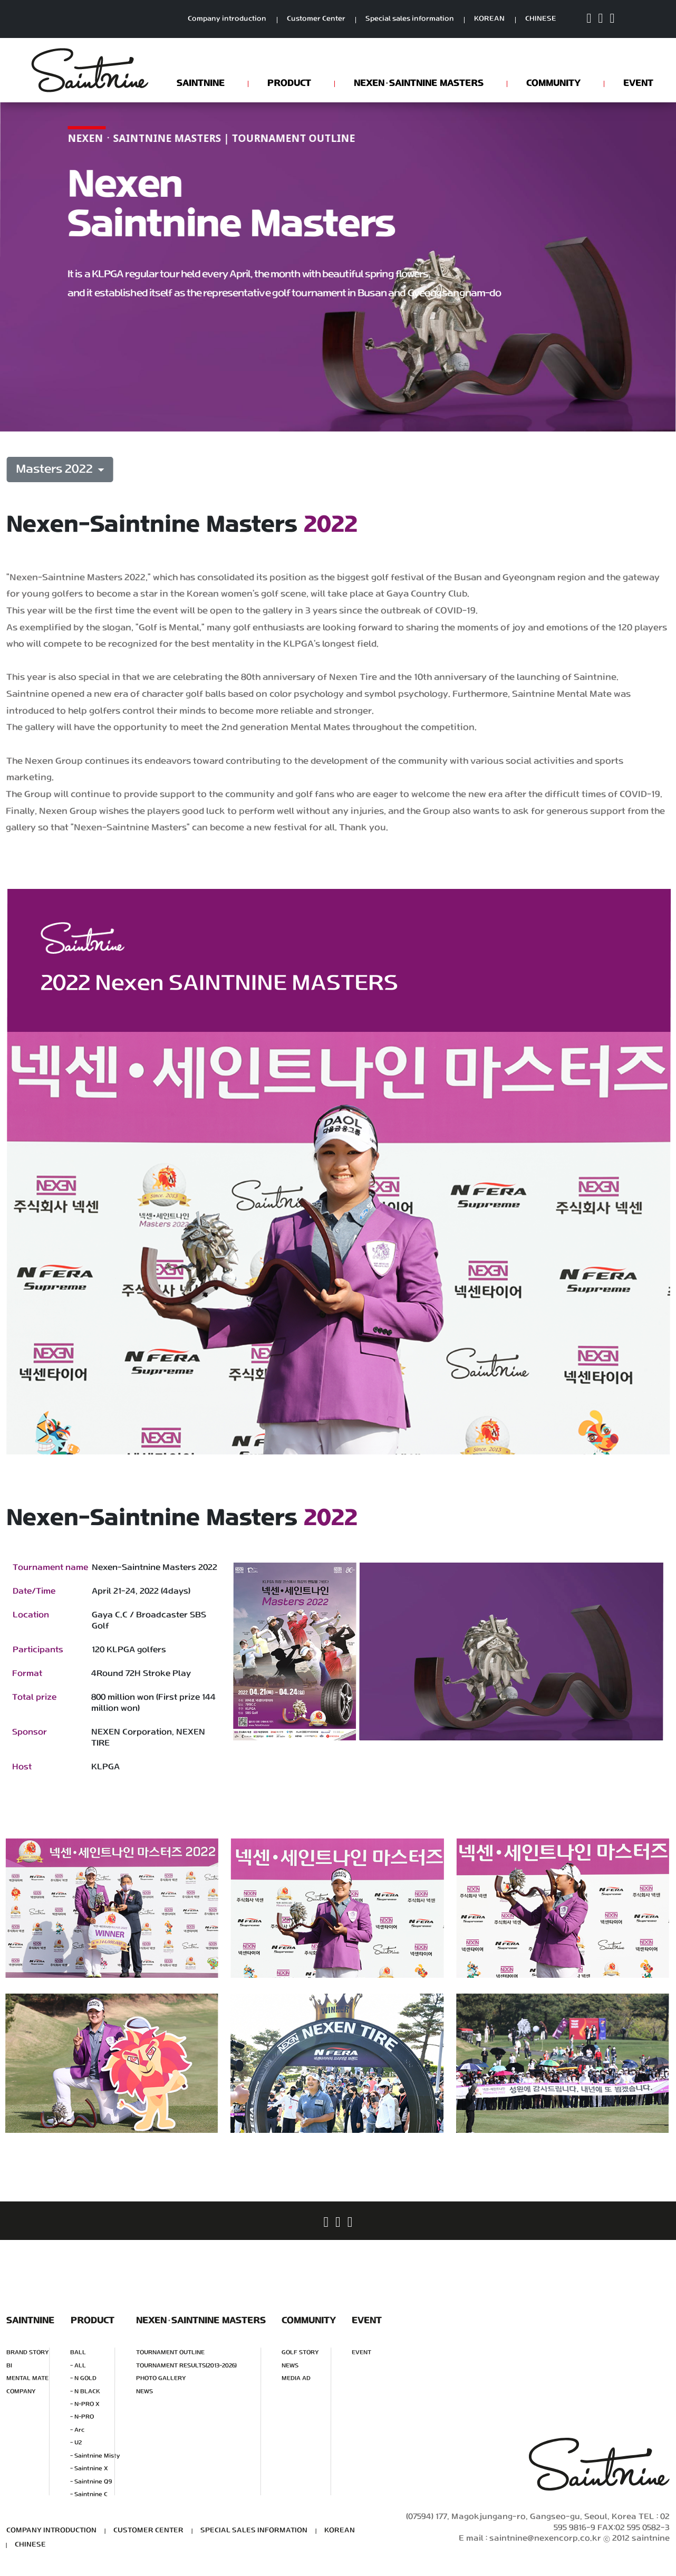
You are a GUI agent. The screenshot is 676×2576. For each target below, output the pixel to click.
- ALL (78, 2365)
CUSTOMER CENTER (148, 2530)
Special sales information (409, 19)
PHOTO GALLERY (161, 2378)
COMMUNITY (553, 83)
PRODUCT (289, 83)
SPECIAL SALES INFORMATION (253, 2530)
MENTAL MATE (27, 2378)
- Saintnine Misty (95, 2456)
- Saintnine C (89, 2494)
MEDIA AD (296, 2378)
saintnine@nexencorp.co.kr (545, 2538)
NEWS (144, 2391)
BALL (78, 2352)
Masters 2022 (55, 469)
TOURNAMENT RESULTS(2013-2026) (186, 2365)
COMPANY (21, 2391)
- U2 (76, 2443)
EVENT (638, 83)
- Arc (77, 2430)
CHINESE (540, 19)
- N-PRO (82, 2417)
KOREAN (489, 19)
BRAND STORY (27, 2352)
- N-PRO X (85, 2404)
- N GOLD (83, 2378)
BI (9, 2365)
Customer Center (316, 19)
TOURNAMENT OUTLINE (170, 2352)
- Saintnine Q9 (91, 2481)
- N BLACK (85, 2391)
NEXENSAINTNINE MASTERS (419, 83)
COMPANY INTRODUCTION (51, 2530)
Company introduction (227, 19)
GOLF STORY (300, 2352)
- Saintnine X (89, 2469)
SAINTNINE (201, 83)
